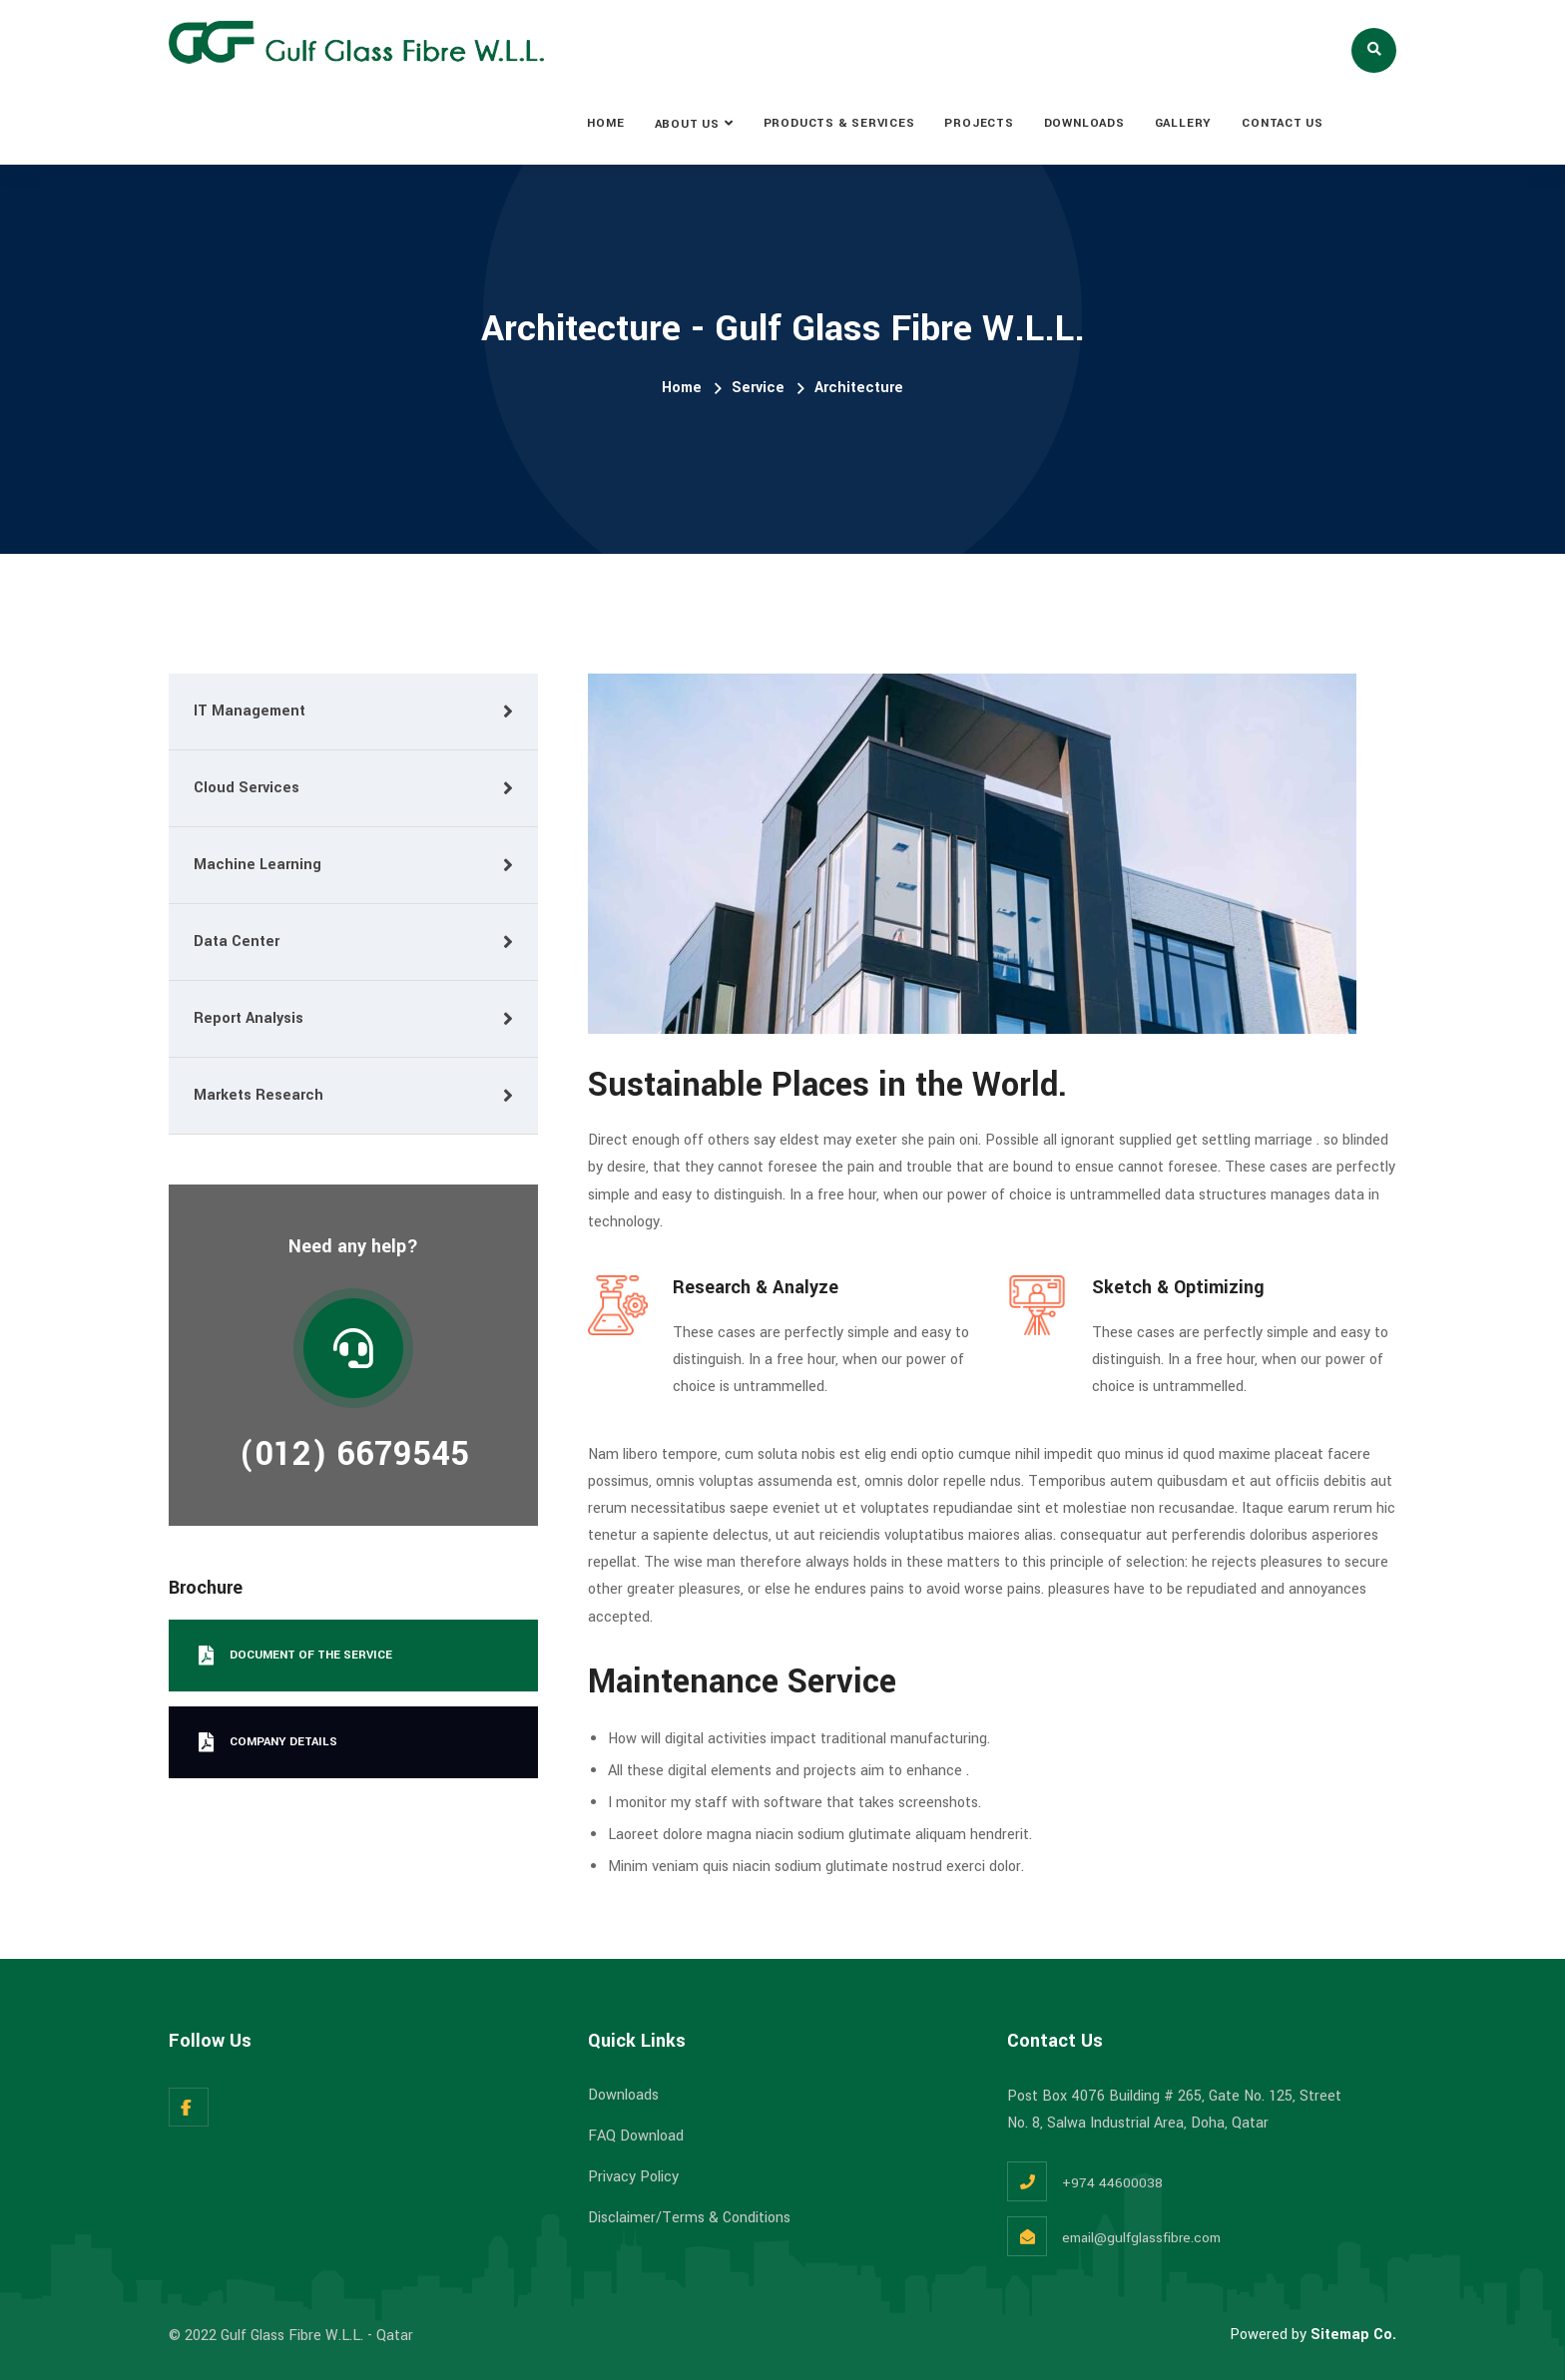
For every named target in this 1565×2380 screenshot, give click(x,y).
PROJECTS (978, 123)
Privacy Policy (633, 2176)
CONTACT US (1282, 123)
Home (682, 387)
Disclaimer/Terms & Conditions (689, 2217)
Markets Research (258, 1095)
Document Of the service (295, 1656)
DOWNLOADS (1084, 123)
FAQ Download (636, 2136)
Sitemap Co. (1353, 2334)
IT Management (249, 711)
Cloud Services (246, 787)
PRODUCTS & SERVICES (839, 123)
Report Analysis (248, 1018)
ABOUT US (687, 124)
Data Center (236, 941)
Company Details (268, 1742)
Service (758, 387)
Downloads (623, 2095)
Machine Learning (257, 864)
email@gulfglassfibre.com (1141, 2237)
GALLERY (1183, 123)
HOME (605, 123)
